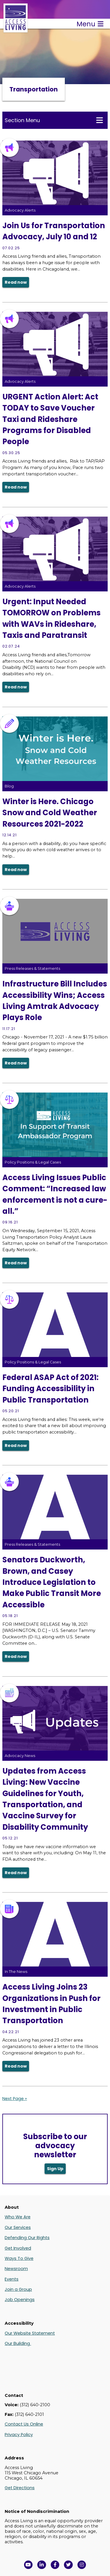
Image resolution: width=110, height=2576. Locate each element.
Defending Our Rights (27, 2238)
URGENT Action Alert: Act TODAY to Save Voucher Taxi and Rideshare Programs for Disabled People (50, 419)
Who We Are (18, 2217)
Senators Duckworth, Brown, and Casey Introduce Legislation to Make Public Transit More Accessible (51, 1582)
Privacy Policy (19, 2434)
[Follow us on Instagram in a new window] (81, 2565)
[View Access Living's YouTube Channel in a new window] (28, 2565)
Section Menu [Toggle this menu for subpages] (54, 120)
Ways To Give (19, 2258)
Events (11, 2279)
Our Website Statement (30, 2333)
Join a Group (18, 2289)
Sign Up (55, 2169)
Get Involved (18, 2248)
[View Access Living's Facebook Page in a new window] (55, 2565)
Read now (16, 282)
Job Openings (20, 2300)
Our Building (18, 2343)
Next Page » (14, 2098)
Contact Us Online (24, 2424)
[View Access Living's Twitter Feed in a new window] (68, 2565)
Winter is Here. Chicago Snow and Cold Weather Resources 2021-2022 (49, 812)
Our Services (18, 2227)
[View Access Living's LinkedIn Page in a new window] (41, 2565)
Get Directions (20, 2488)
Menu (90, 24)
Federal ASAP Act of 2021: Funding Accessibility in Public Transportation (50, 1388)
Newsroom (16, 2269)
